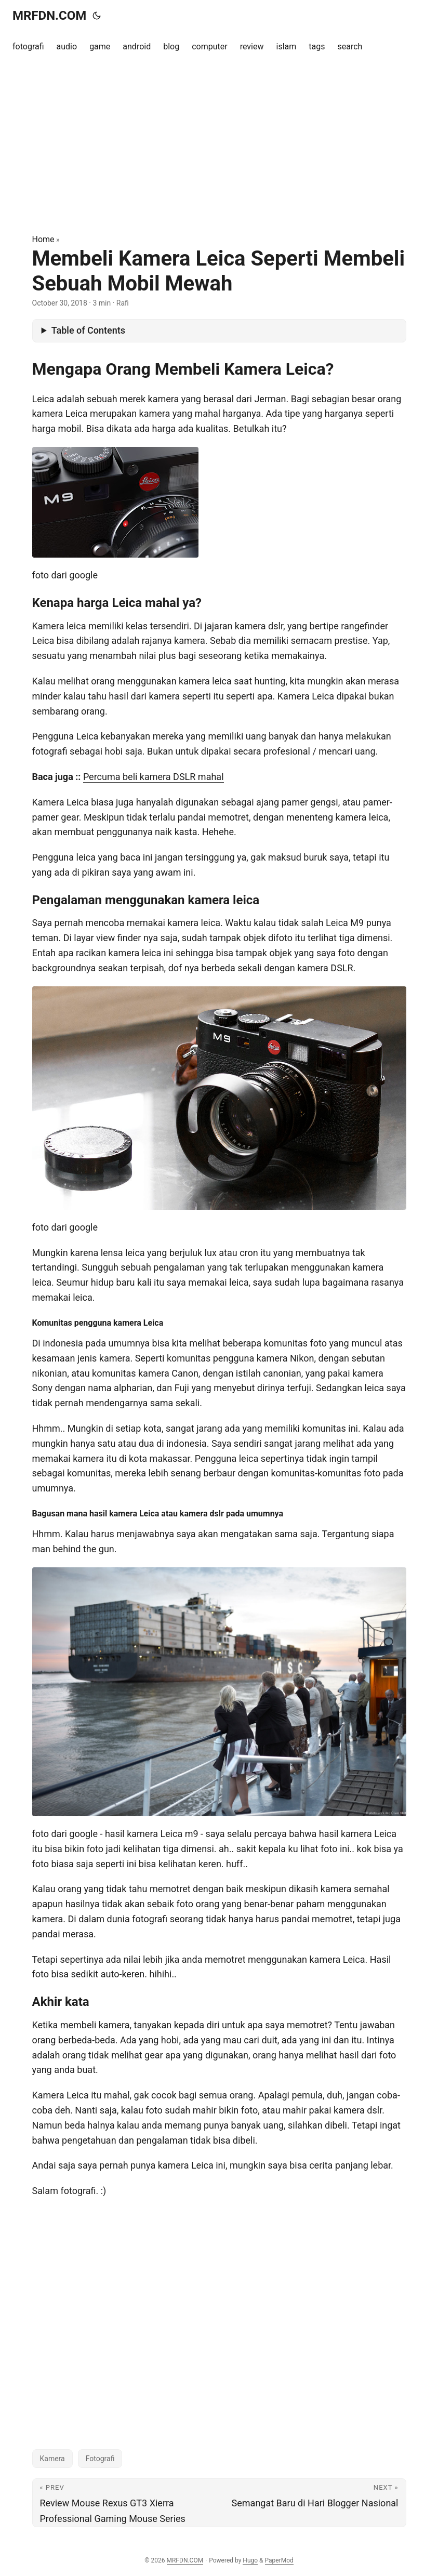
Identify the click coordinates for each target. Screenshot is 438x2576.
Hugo (250, 2560)
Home (43, 239)
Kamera (52, 2458)
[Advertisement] (219, 147)
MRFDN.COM (49, 15)
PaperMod (279, 2560)
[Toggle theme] (96, 15)
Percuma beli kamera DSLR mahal (153, 776)
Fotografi (100, 2458)
